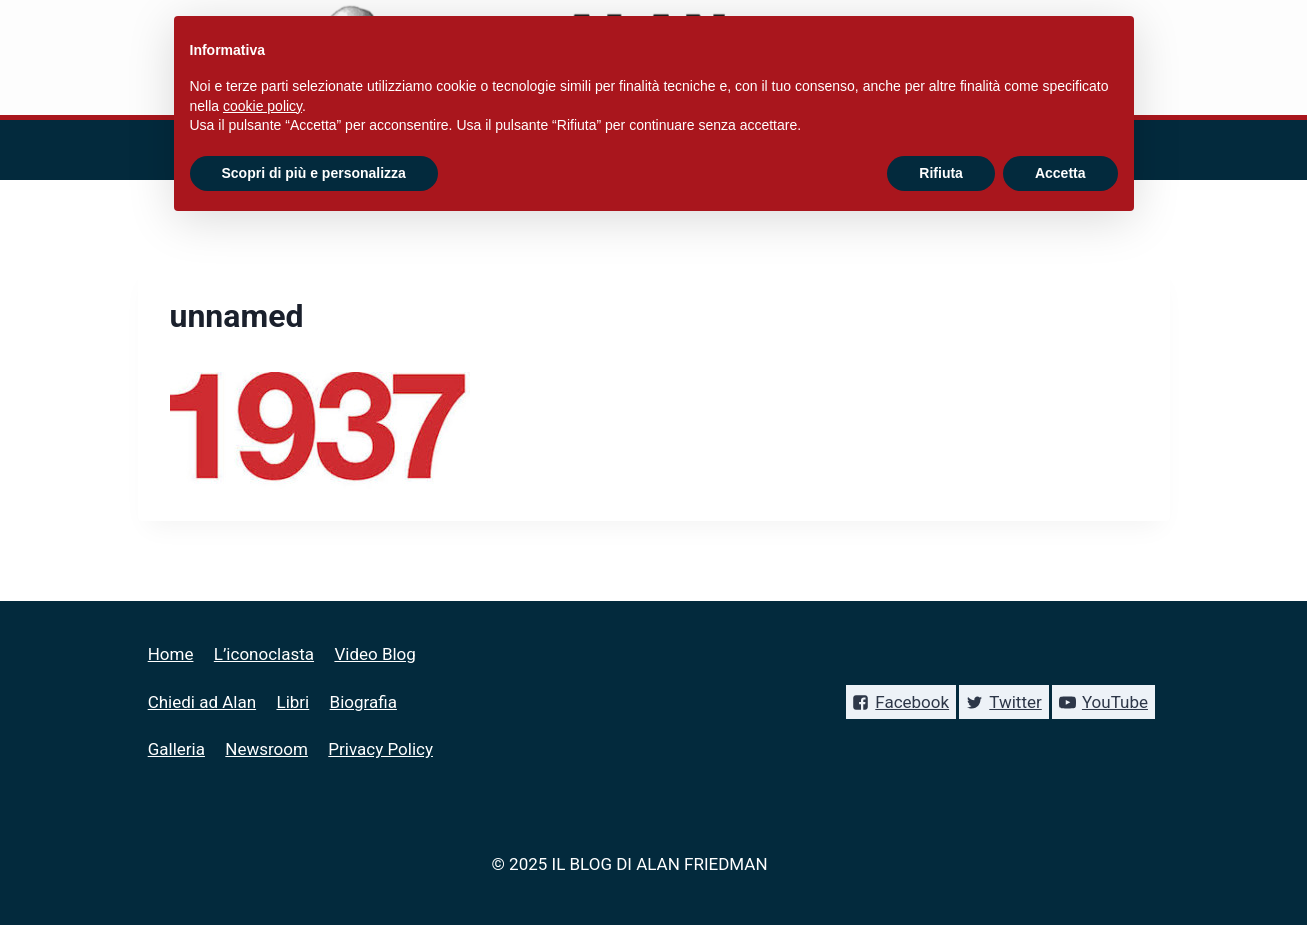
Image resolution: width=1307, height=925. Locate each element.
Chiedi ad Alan (202, 702)
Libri (293, 702)
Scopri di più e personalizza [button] (314, 173)
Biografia (363, 702)
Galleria (176, 749)
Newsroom (266, 749)
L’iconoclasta (264, 654)
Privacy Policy (380, 749)
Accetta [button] (1060, 173)
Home (171, 654)
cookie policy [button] (262, 106)
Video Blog (374, 654)
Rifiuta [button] (941, 173)
